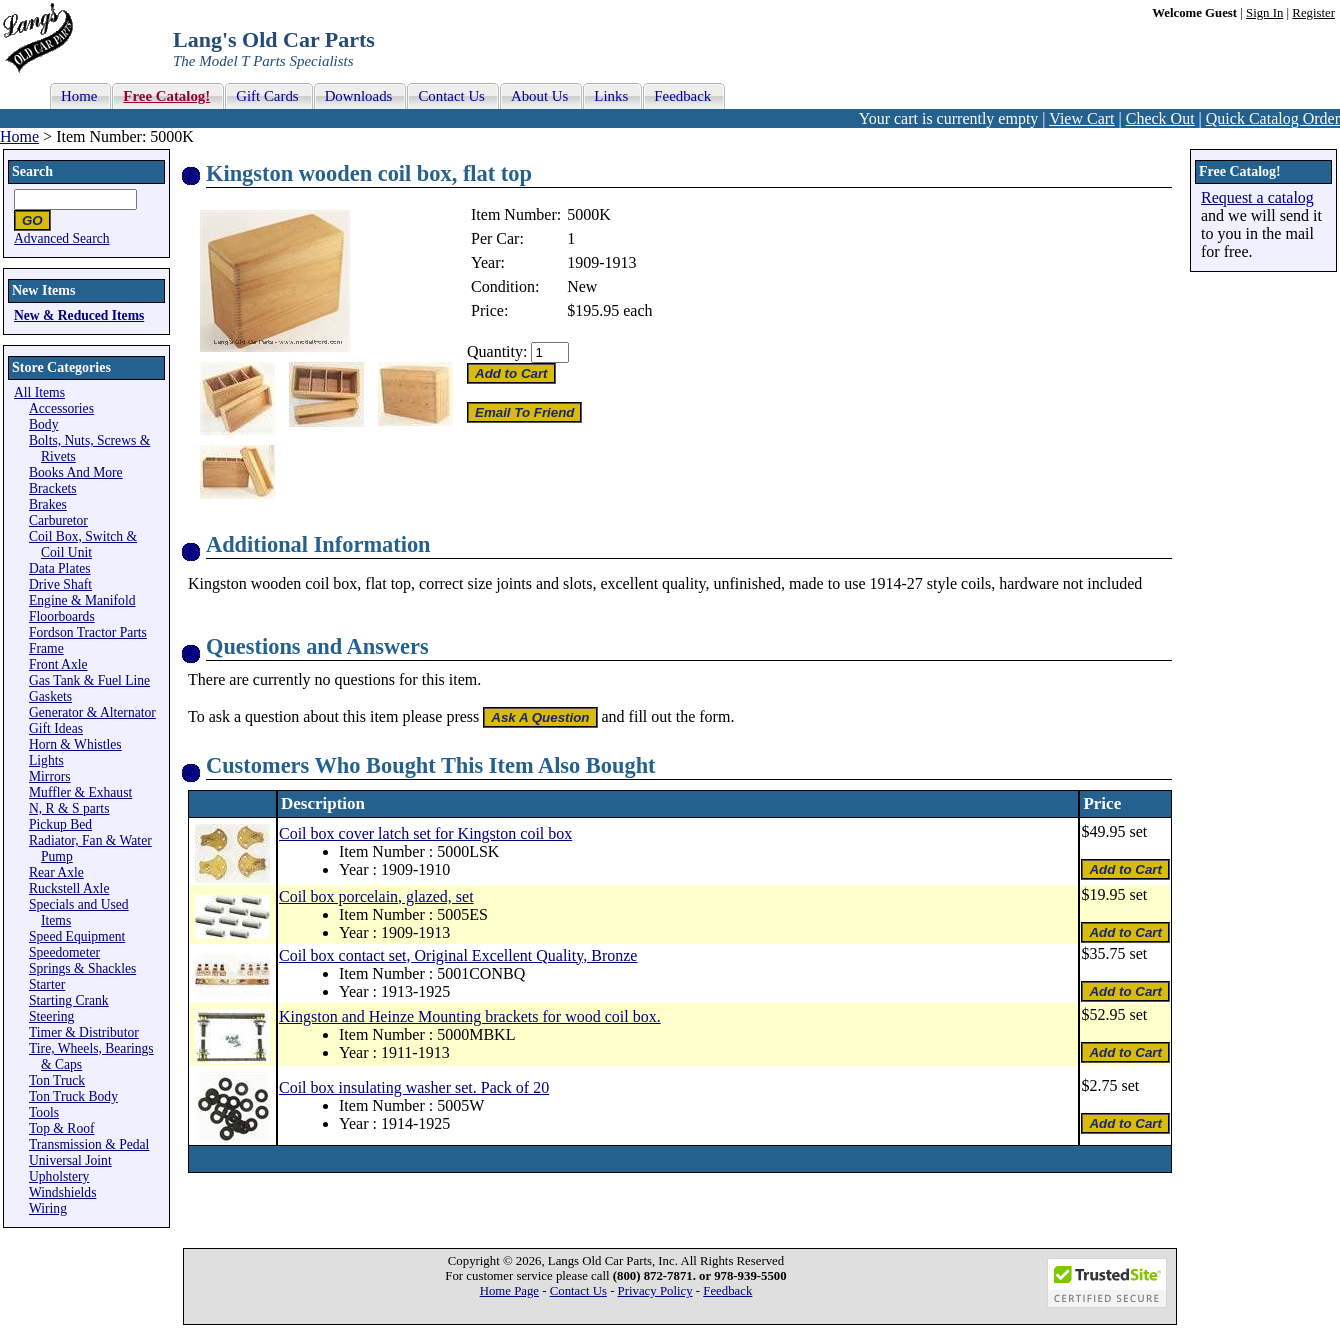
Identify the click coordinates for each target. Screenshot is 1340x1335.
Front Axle (58, 664)
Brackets (53, 488)
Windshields (62, 1192)
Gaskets (50, 696)
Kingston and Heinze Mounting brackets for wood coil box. (470, 1016)
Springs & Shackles (82, 968)
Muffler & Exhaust (80, 792)
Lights (46, 760)
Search (32, 171)
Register (1313, 13)
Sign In (1264, 13)
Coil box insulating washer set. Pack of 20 (414, 1087)
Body (43, 424)
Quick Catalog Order (1273, 118)
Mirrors (50, 776)
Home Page (509, 1291)
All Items (39, 392)
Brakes (48, 504)
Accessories (61, 408)
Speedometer (64, 952)
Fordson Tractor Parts (88, 632)
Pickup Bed (60, 824)
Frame (46, 648)
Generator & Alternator (92, 712)
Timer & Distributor (84, 1032)
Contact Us (578, 1291)
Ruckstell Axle (69, 888)
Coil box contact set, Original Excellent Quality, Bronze (458, 955)
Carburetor (58, 520)
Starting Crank (69, 1000)
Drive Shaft (60, 584)
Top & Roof (62, 1128)
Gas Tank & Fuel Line (89, 680)
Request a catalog (1257, 197)
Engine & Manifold (82, 600)
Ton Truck (57, 1080)
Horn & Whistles (75, 744)
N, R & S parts (69, 808)
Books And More (76, 472)
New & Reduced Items (79, 315)
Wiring (48, 1208)
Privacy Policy (655, 1291)
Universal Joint (70, 1160)
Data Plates (60, 568)
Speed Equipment (77, 936)
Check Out (1160, 118)
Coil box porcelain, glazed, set (376, 896)
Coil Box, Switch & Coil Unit (83, 544)
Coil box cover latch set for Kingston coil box (425, 833)
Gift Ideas (56, 728)
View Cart (1081, 118)
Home (19, 136)
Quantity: (497, 351)
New (582, 286)
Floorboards (62, 616)
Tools (44, 1112)
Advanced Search (62, 238)
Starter (47, 984)
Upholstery (59, 1176)
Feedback (727, 1291)
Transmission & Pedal (89, 1144)
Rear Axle (56, 872)
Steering (51, 1016)
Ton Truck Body (73, 1096)
